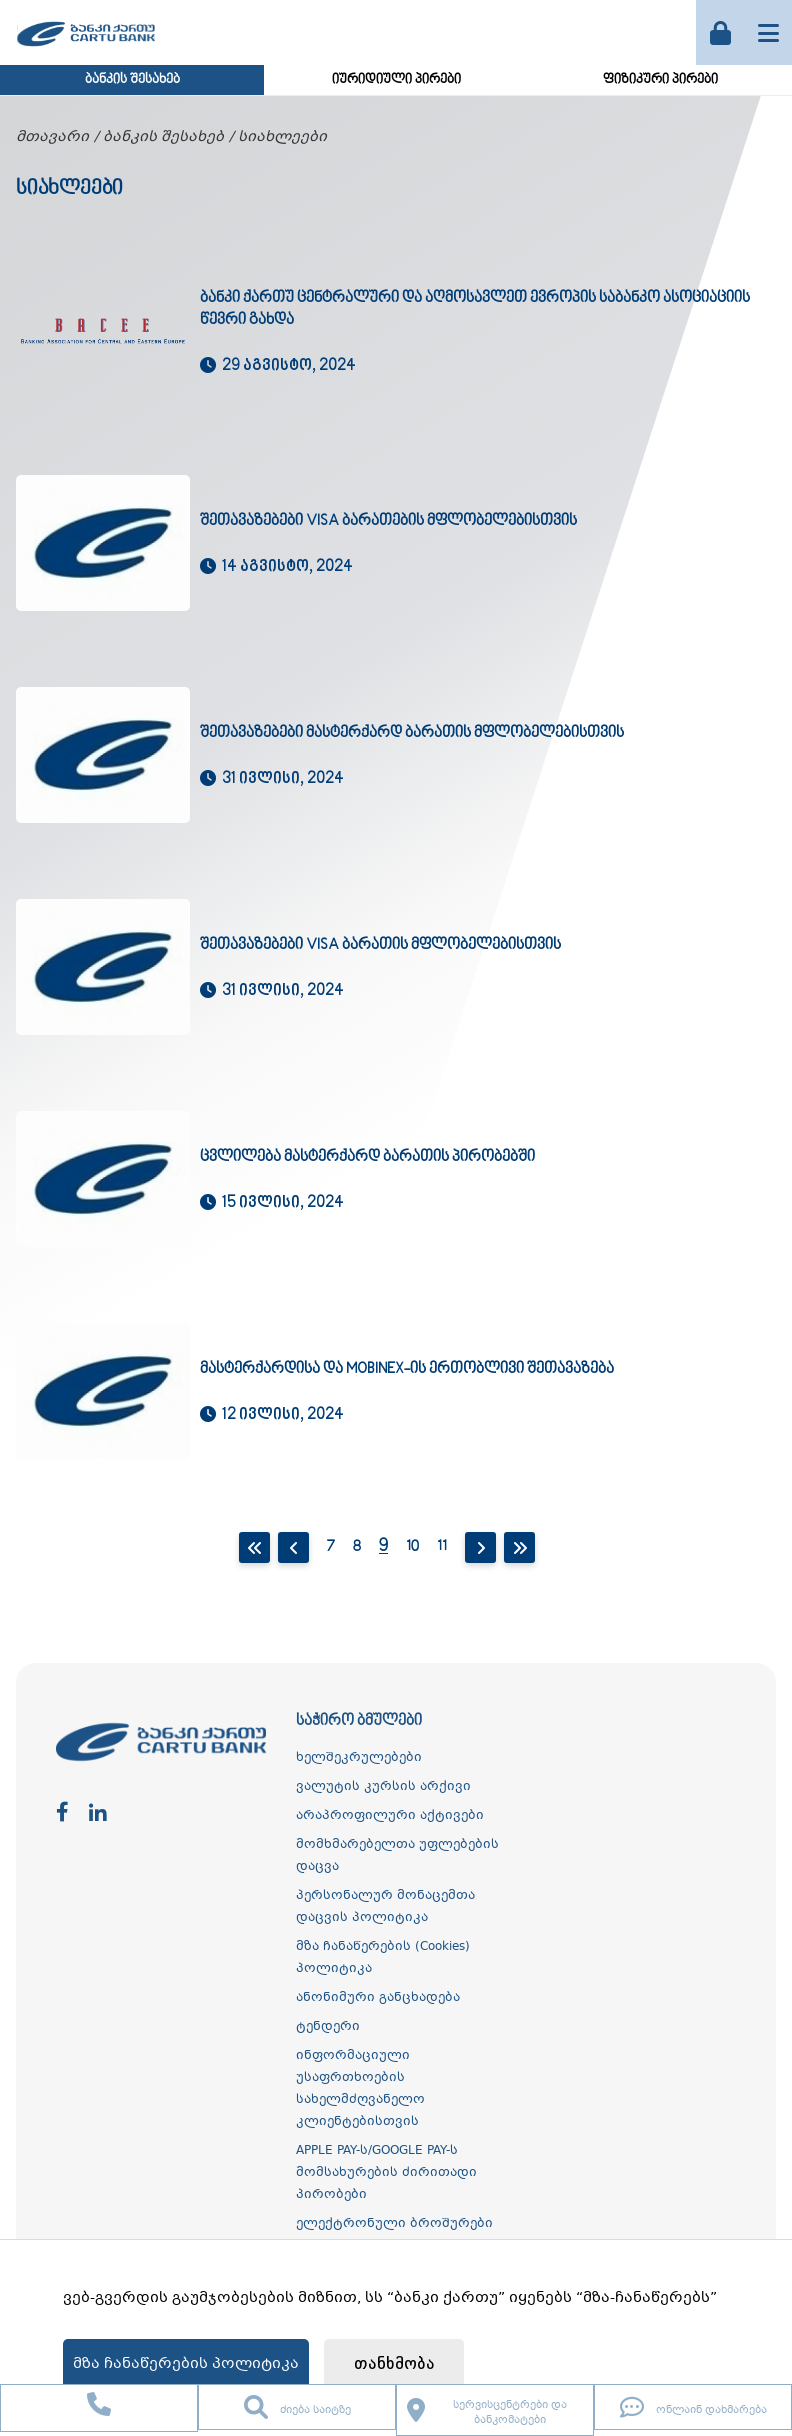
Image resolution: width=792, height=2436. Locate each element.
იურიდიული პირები (396, 80)
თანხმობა (394, 2364)
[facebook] (62, 1813)
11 (442, 1547)
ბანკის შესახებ (132, 80)
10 (412, 1547)
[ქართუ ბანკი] (86, 49)
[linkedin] (98, 1813)
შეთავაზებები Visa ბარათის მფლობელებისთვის (380, 945)
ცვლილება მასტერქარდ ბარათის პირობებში (367, 1157)
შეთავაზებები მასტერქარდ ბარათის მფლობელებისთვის (412, 733)
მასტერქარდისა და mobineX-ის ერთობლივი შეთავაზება (407, 1369)
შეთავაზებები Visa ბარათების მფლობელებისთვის (388, 521)
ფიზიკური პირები (660, 80)
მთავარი (52, 137)
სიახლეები (282, 137)
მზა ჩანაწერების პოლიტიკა (186, 2364)
